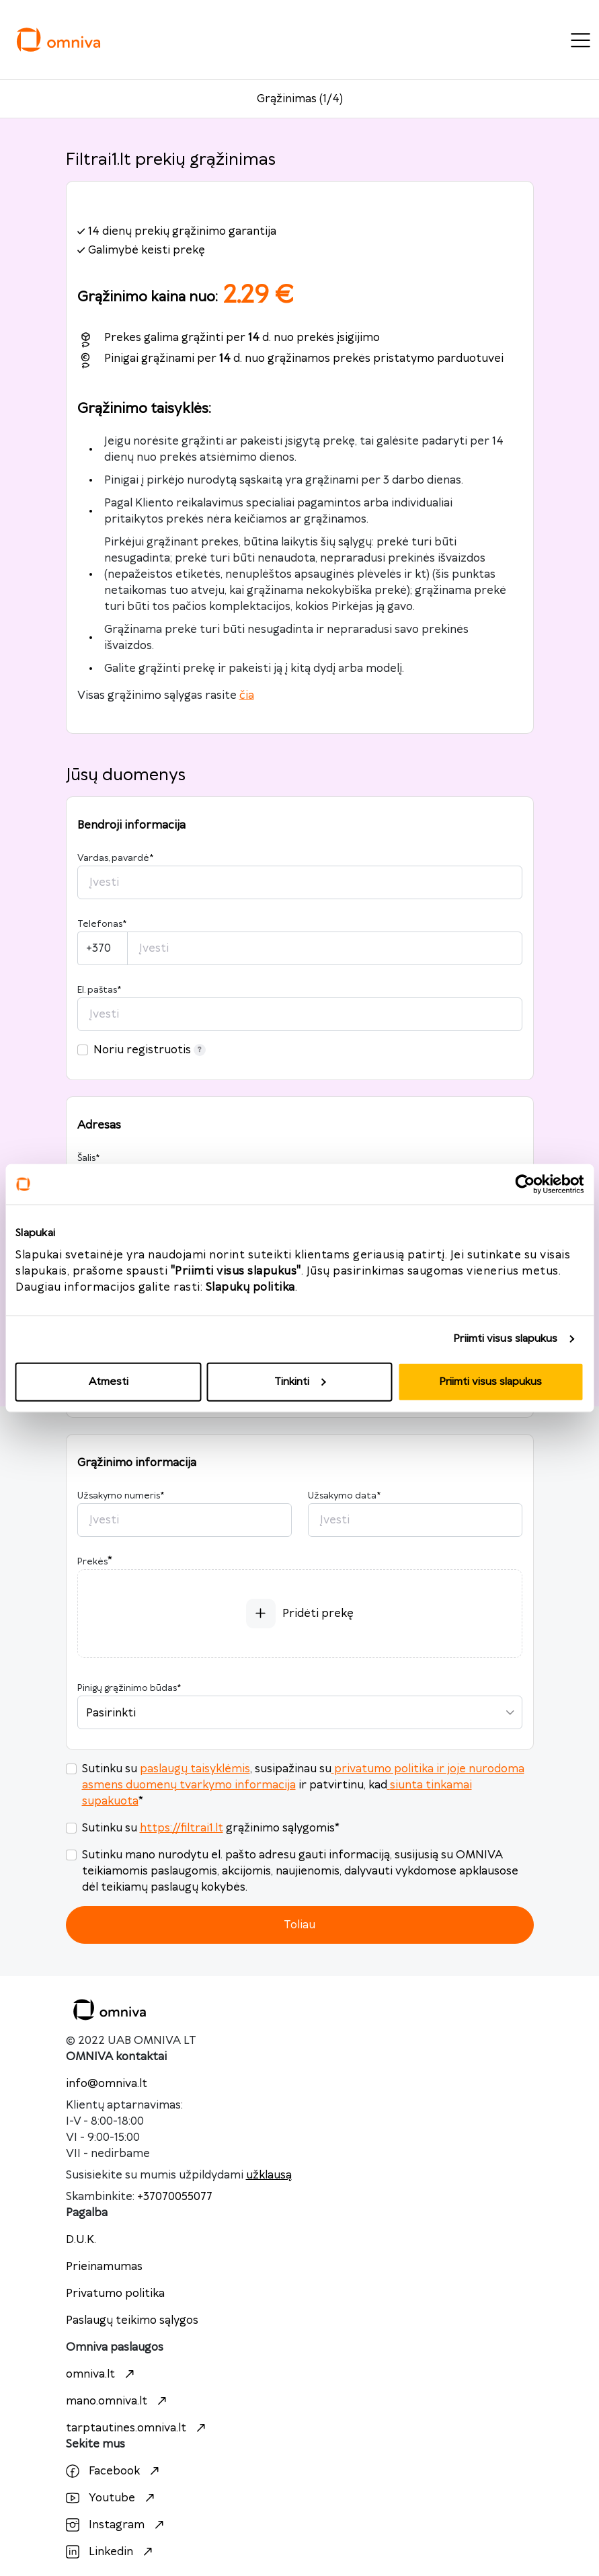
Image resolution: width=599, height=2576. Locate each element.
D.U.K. (81, 2239)
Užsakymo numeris (120, 1496)
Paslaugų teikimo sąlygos (132, 2320)
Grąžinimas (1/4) (300, 98)
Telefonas (101, 924)
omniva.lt (102, 2374)
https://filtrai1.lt (181, 1828)
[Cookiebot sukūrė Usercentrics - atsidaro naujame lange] (525, 1184)
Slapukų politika (250, 1286)
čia (246, 695)
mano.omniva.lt (118, 2401)
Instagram (116, 2525)
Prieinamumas (104, 2266)
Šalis (88, 1158)
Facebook (114, 2471)
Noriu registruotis (149, 1050)
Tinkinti (299, 1381)
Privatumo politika (115, 2293)
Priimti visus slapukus (505, 1339)
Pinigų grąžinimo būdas (129, 1688)
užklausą (269, 2175)
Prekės (92, 1562)
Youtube (112, 2498)
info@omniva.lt (106, 2083)
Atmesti (108, 1381)
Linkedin (111, 2552)
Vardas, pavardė (115, 858)
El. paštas (99, 990)
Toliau (299, 1925)
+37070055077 (174, 2196)
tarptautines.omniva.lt (137, 2428)
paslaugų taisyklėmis (195, 1768)
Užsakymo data (344, 1496)
